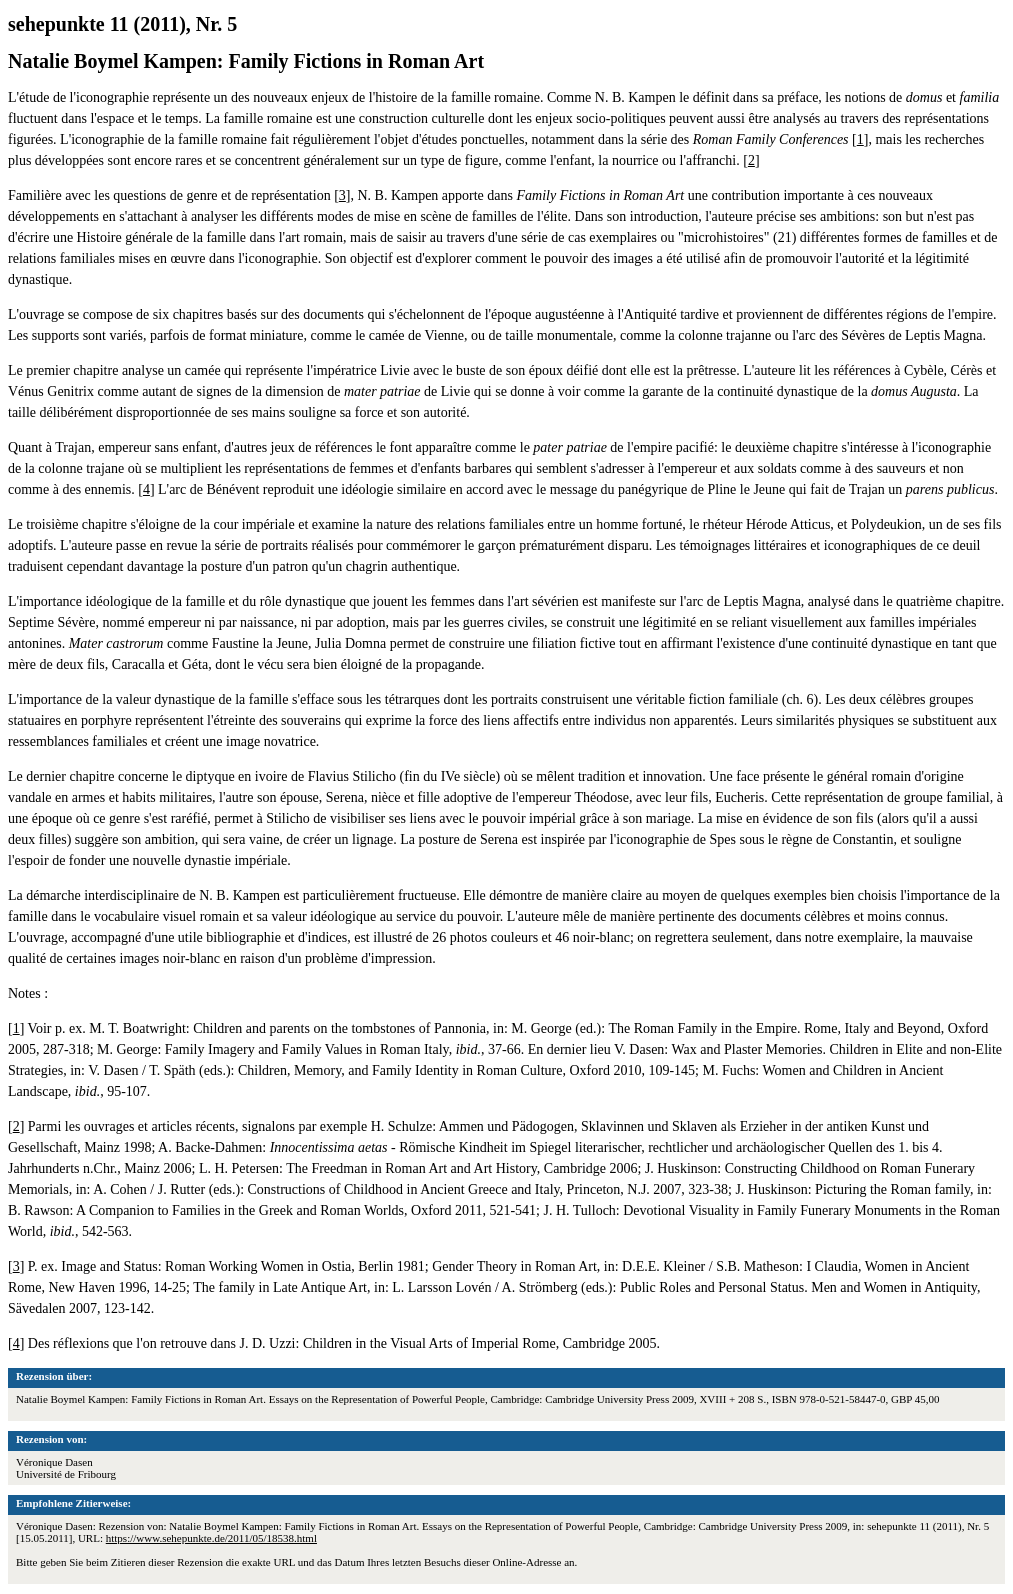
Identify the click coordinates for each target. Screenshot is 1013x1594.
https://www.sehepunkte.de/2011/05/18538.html (211, 1538)
